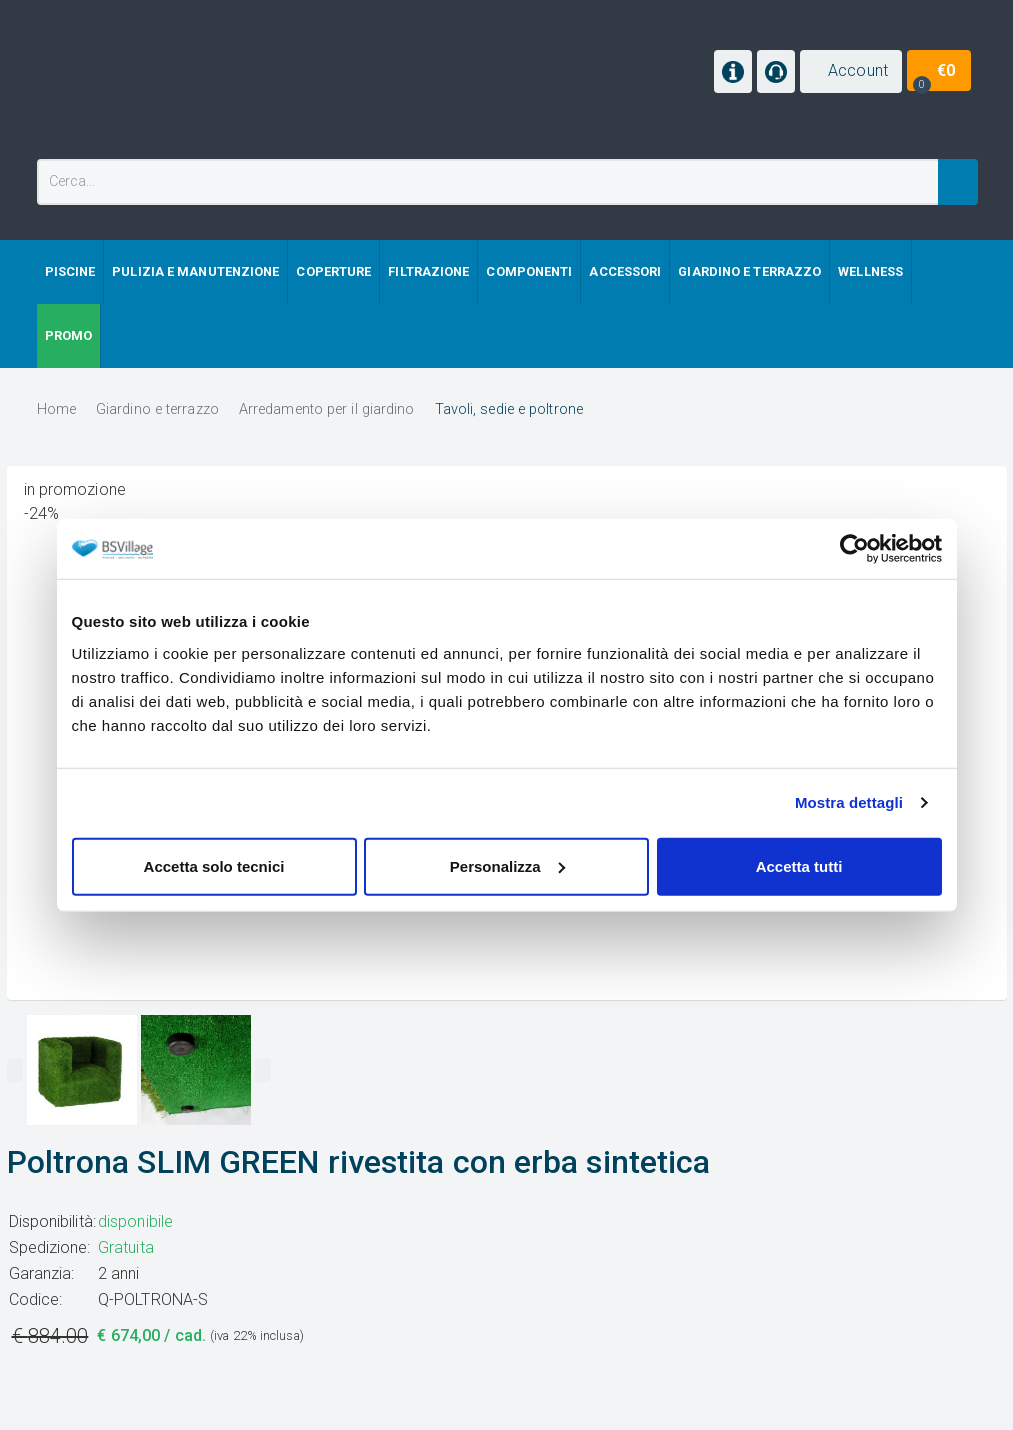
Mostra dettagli (849, 802)
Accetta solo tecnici (214, 865)
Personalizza (507, 865)
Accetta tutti (799, 865)
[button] (851, 71)
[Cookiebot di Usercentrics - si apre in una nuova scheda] (854, 549)
